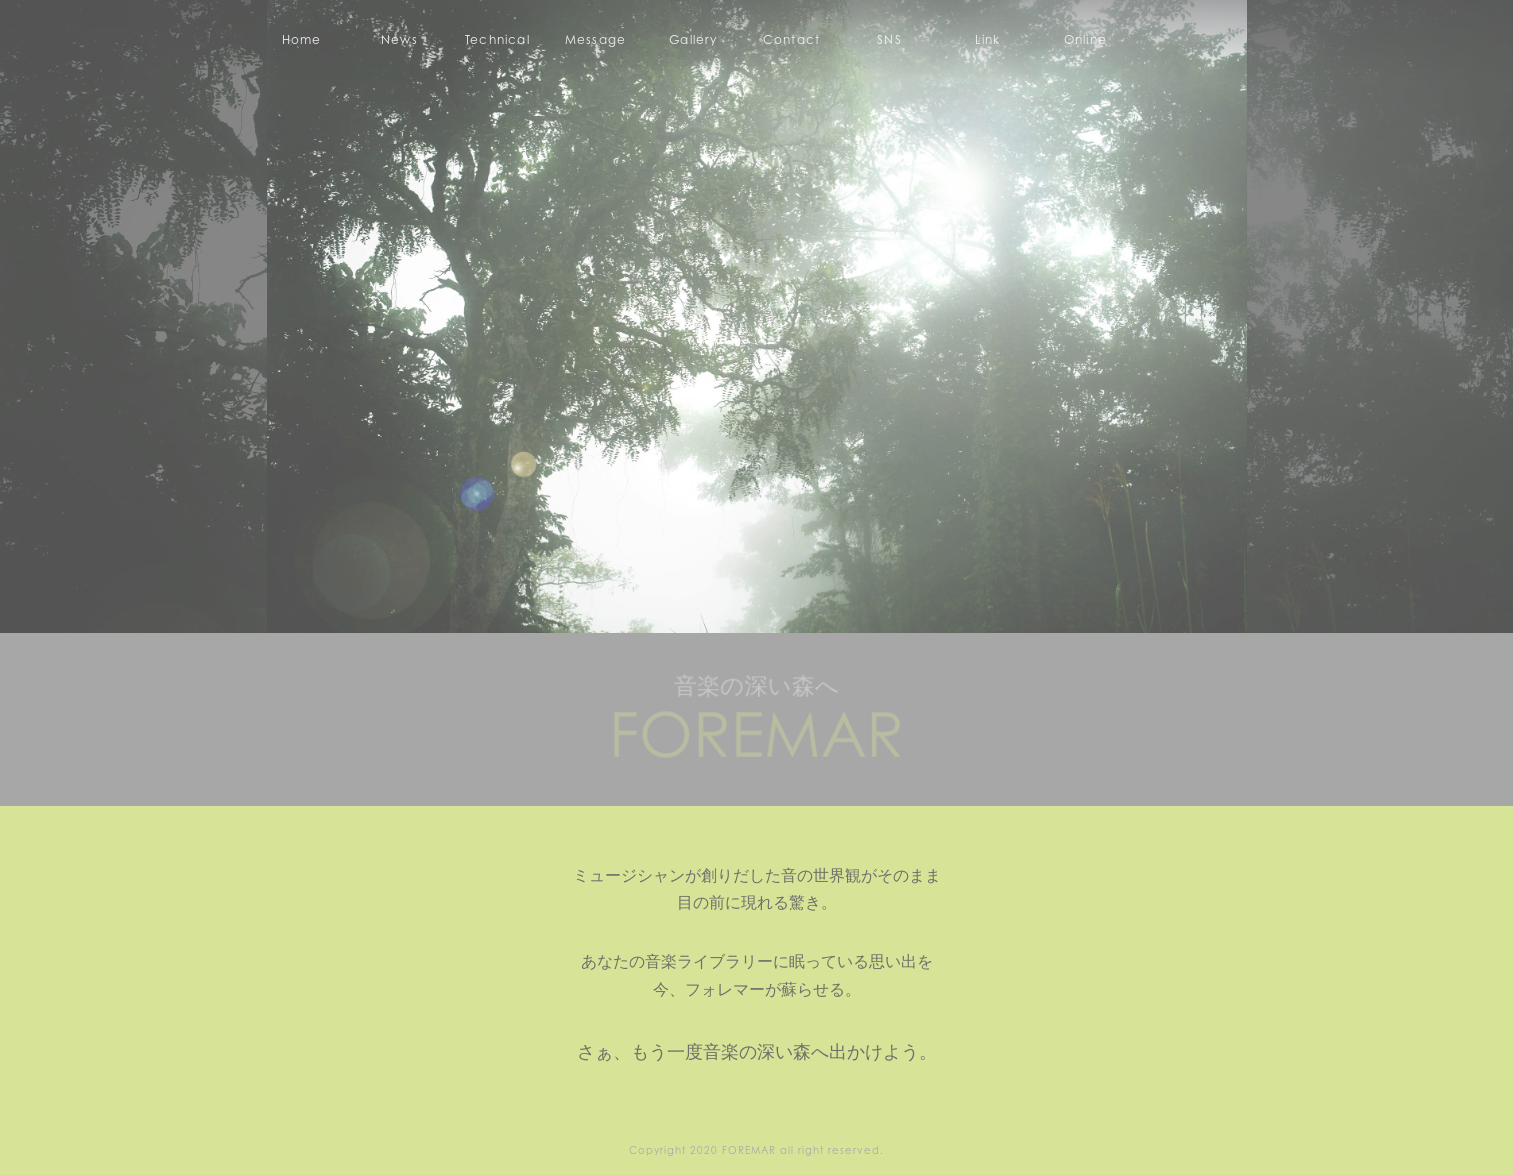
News (399, 39)
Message (595, 39)
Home (302, 39)
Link (988, 39)
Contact (791, 39)
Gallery (693, 39)
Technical (497, 39)
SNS (889, 39)
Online (1085, 39)
